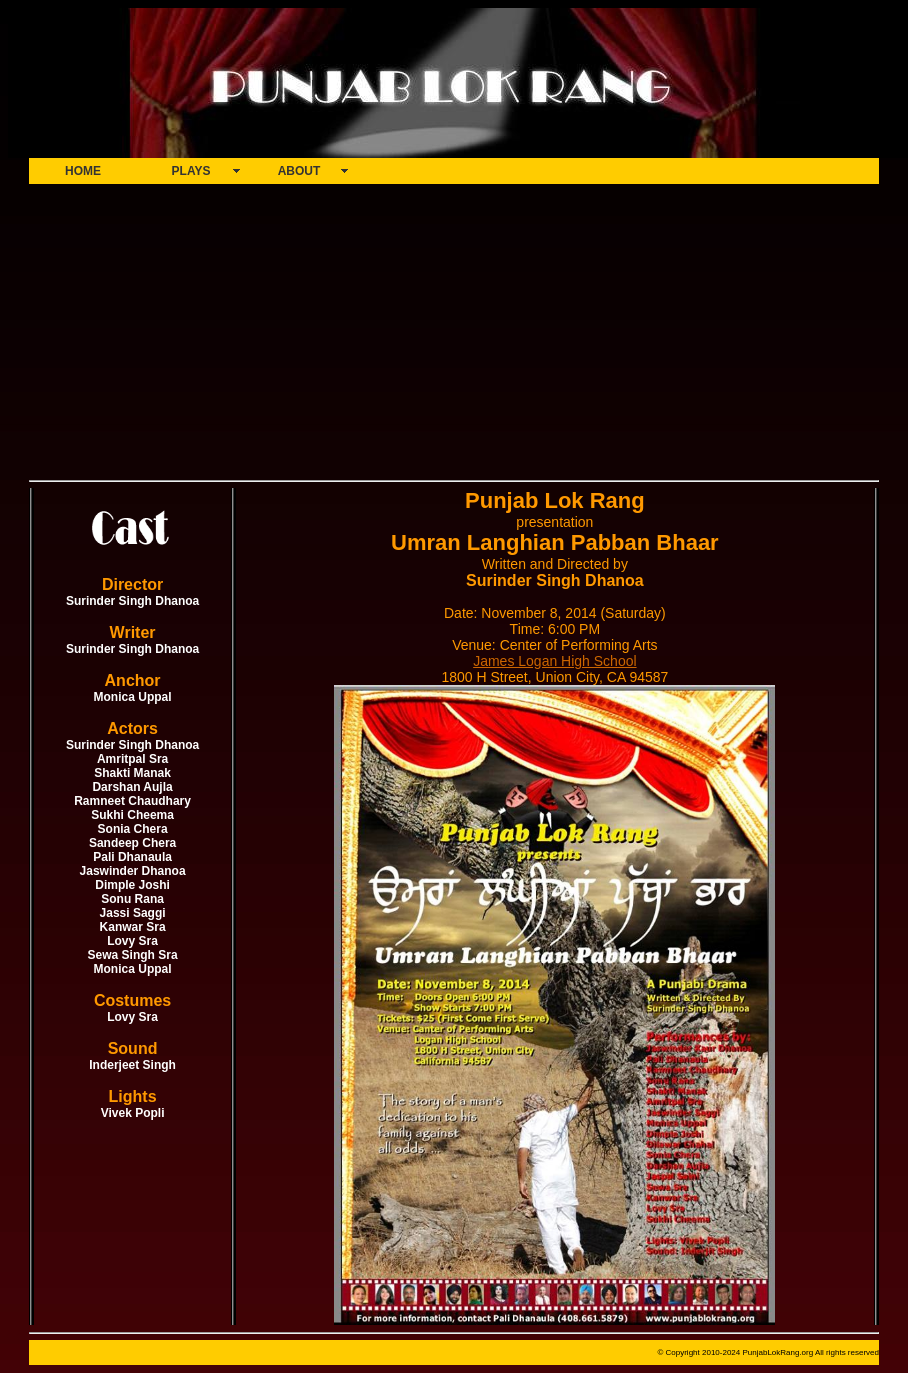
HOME (83, 171)
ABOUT (299, 171)
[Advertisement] (454, 330)
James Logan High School (554, 661)
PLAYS (191, 171)
